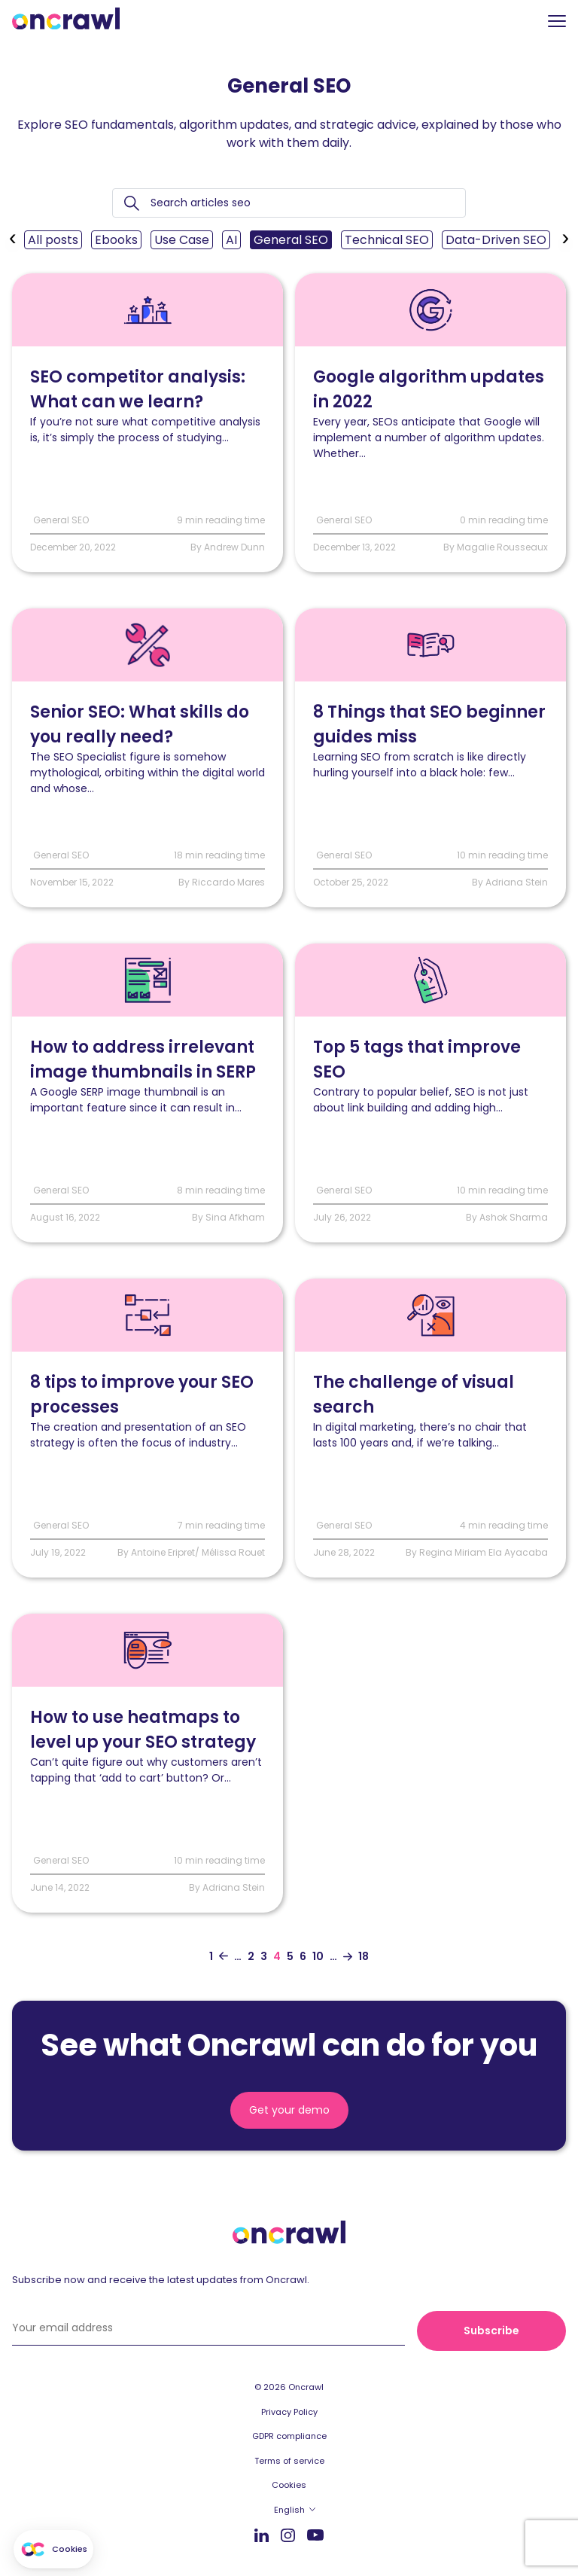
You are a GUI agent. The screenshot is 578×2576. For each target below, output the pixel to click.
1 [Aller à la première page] (211, 1956)
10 (318, 1956)
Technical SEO (387, 239)
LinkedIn (261, 2535)
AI (231, 239)
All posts (53, 239)
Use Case (181, 239)
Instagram (288, 2534)
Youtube (315, 2535)
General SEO (291, 239)
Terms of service (289, 2461)
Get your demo (289, 2109)
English (289, 2510)
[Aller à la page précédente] (223, 1957)
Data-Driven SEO (496, 239)
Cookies (289, 2485)
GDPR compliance (289, 2436)
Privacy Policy (289, 2412)
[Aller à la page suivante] (347, 1957)
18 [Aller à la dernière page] (363, 1956)
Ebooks (116, 239)
